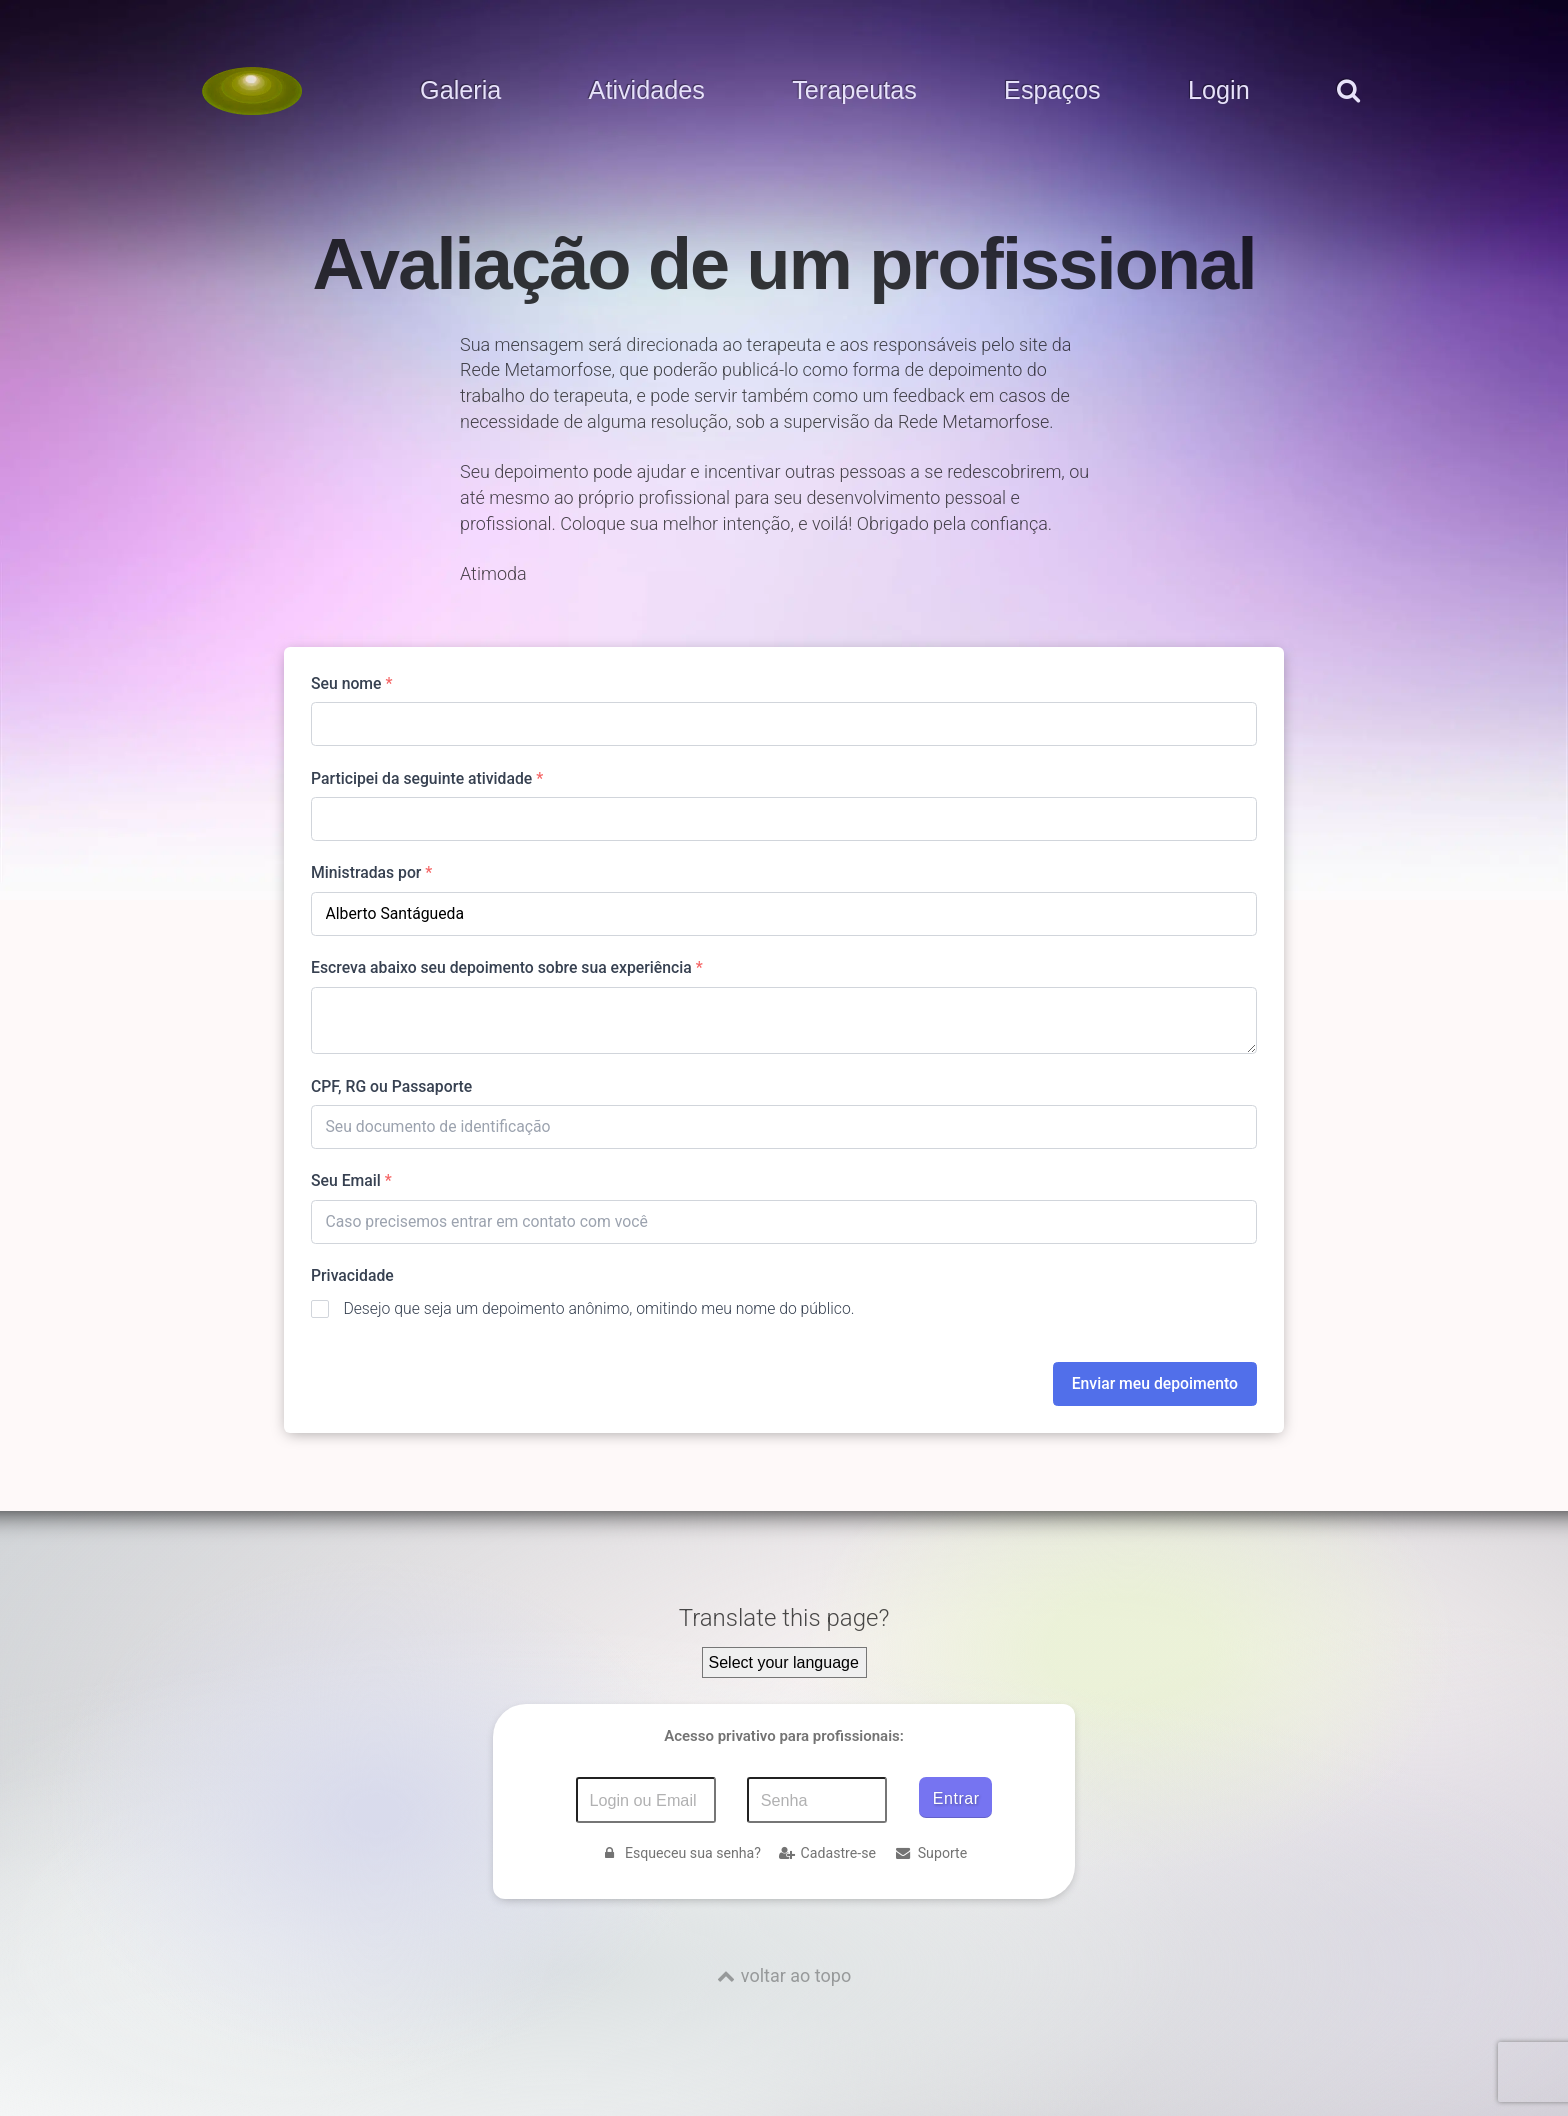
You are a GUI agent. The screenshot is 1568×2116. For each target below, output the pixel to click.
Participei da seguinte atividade (427, 778)
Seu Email (351, 1180)
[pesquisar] (1347, 111)
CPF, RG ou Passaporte (391, 1086)
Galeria (460, 91)
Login (1219, 91)
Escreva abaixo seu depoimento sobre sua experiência (507, 967)
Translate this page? (784, 1618)
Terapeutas (854, 91)
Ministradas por (371, 872)
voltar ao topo (796, 1975)
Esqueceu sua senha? (681, 1853)
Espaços (1052, 91)
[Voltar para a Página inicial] (252, 91)
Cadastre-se (827, 1853)
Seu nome (351, 683)
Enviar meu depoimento (1155, 1383)
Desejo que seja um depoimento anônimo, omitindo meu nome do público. (598, 1308)
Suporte (931, 1853)
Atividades (647, 91)
